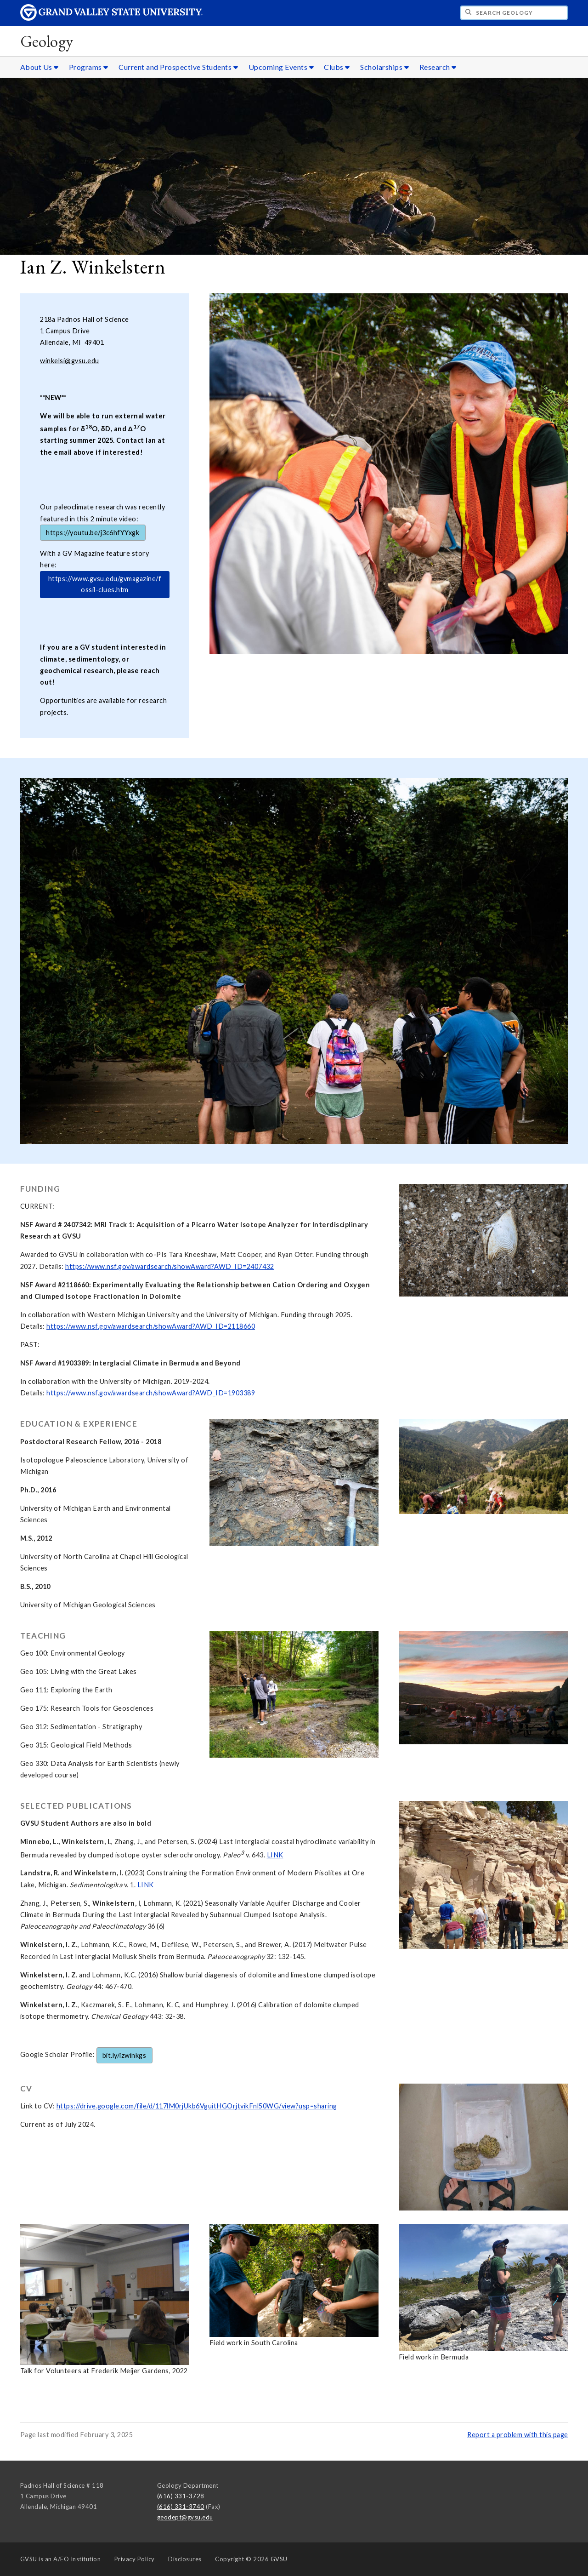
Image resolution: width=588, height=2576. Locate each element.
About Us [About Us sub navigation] (39, 67)
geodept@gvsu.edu (185, 2517)
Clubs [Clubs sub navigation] (337, 67)
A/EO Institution (60, 2559)
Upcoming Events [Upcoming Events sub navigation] (281, 67)
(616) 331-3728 (180, 2496)
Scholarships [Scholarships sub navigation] (384, 67)
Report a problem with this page (517, 2435)
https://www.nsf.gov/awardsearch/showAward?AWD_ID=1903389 (150, 1393)
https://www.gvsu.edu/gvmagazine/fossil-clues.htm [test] (105, 584)
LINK (275, 1855)
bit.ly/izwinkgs (124, 2055)
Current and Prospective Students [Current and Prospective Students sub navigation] (178, 67)
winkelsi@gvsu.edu (69, 361)
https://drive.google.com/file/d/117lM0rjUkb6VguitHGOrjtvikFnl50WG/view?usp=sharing (197, 2106)
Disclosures (185, 2559)
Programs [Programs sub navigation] (88, 67)
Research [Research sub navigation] (438, 67)
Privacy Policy (134, 2559)
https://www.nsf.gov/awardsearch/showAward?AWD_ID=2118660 (150, 1326)
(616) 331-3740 (180, 2506)
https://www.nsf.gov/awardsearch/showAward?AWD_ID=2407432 (169, 1266)
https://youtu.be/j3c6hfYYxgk (92, 533)
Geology (47, 41)
